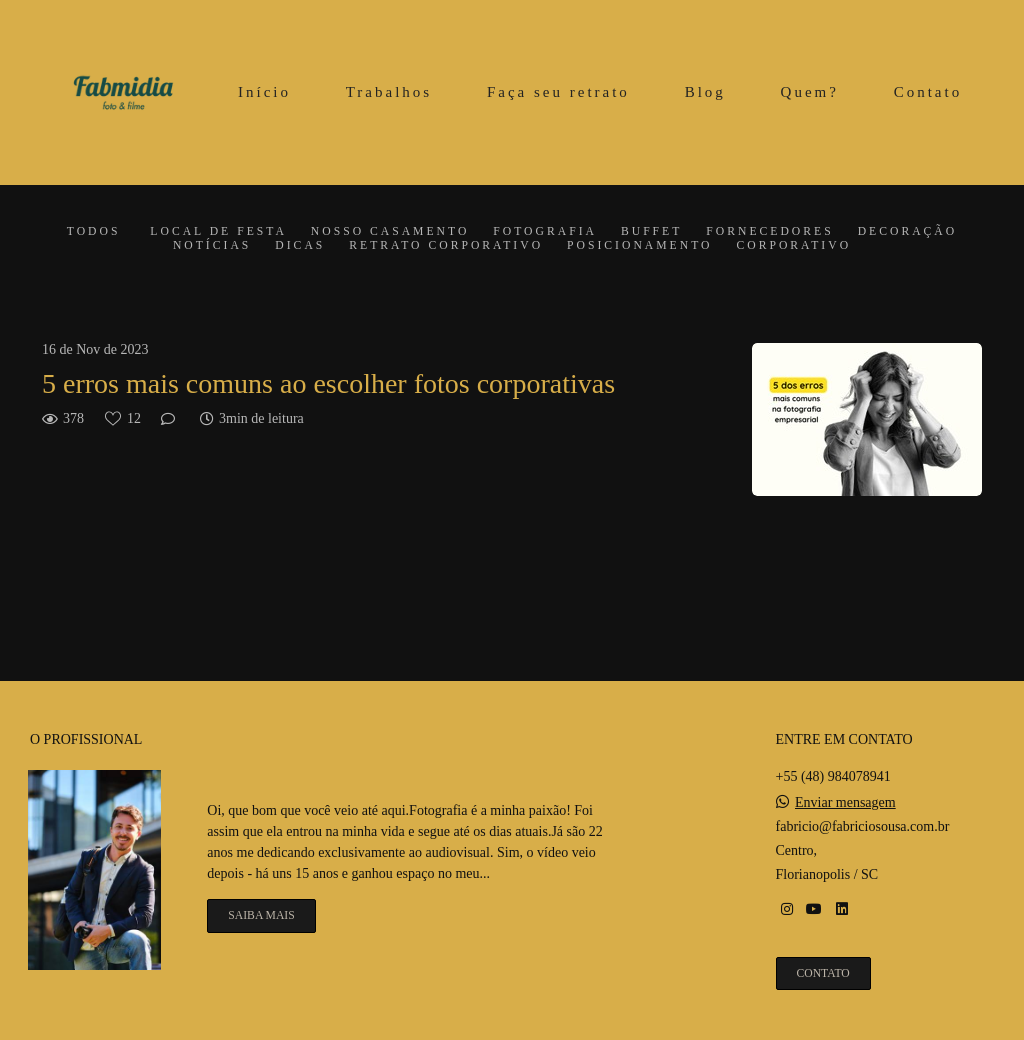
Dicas (300, 246)
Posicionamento (639, 246)
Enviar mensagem (845, 803)
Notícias (212, 246)
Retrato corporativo (446, 246)
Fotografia (545, 232)
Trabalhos (389, 92)
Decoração (908, 232)
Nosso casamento (390, 232)
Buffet (651, 232)
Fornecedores (769, 232)
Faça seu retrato (558, 92)
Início (264, 92)
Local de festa (218, 232)
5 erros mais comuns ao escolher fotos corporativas (328, 383)
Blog (705, 92)
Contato (928, 92)
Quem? (810, 92)
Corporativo (793, 246)
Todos (94, 232)
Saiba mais (261, 915)
